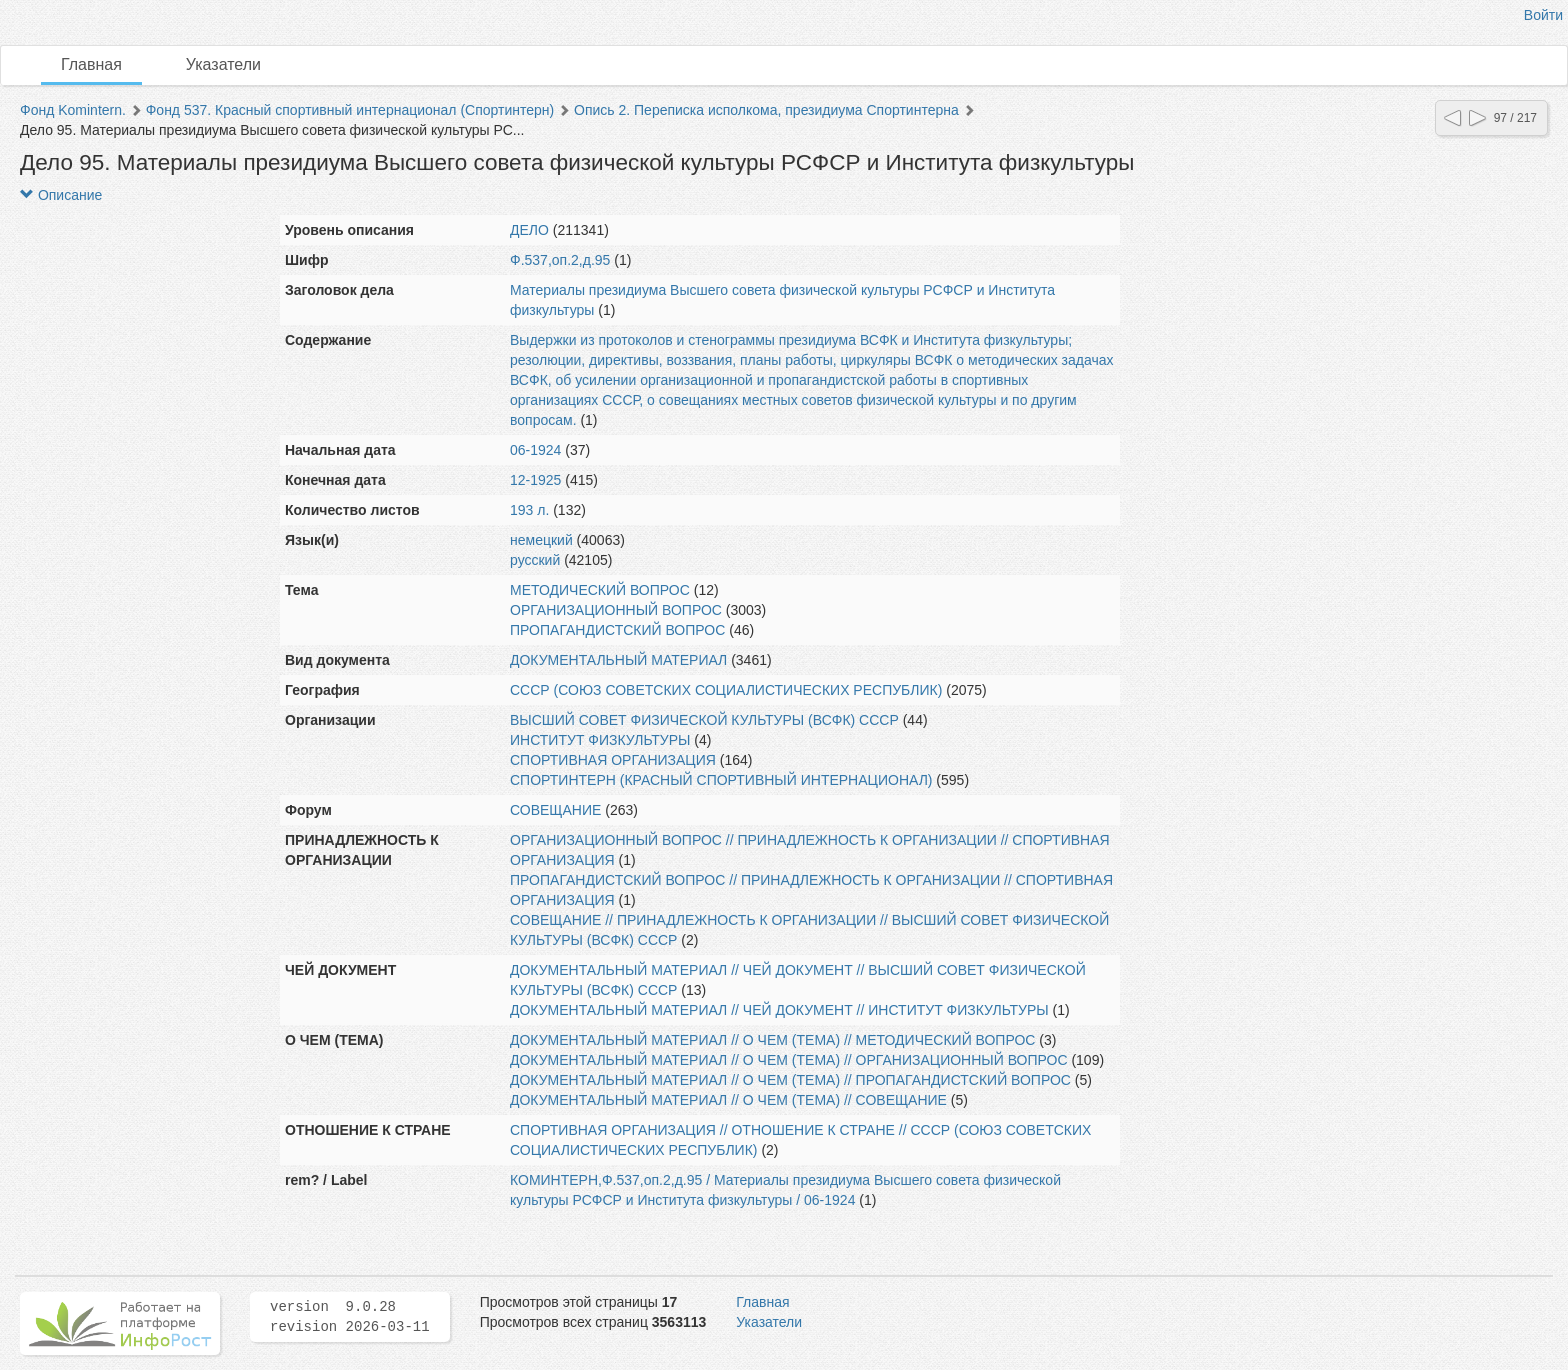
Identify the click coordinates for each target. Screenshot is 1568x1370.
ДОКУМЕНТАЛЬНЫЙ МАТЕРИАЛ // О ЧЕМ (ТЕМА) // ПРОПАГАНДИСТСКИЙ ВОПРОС (790, 1080)
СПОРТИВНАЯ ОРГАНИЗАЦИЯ (613, 760)
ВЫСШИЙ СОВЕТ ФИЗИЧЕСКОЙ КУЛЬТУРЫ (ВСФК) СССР (704, 720)
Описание (61, 195)
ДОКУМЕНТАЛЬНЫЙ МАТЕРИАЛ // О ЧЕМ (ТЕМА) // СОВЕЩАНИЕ (728, 1100)
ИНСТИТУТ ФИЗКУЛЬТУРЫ (600, 740)
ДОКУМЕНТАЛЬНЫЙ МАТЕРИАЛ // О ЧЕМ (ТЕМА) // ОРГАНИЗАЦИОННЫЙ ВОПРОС (789, 1060)
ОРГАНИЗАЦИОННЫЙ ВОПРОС (616, 610)
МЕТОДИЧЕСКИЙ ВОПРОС (600, 590)
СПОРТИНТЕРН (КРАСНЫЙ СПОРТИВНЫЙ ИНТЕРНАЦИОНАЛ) (721, 780)
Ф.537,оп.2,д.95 (560, 260)
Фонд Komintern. (73, 110)
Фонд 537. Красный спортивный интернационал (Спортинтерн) (350, 110)
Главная (91, 64)
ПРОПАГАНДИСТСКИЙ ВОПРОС (617, 630)
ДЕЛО (529, 230)
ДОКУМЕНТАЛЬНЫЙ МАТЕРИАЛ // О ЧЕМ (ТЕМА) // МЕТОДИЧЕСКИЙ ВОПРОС (772, 1040)
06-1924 (535, 450)
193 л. (529, 510)
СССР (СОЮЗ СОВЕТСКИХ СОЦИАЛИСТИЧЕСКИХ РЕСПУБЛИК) (726, 690)
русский (535, 560)
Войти (1543, 15)
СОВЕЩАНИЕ (555, 810)
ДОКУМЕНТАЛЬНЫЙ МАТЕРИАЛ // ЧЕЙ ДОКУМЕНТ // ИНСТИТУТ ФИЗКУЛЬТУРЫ (779, 1010)
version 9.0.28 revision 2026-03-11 (350, 1317)
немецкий (541, 540)
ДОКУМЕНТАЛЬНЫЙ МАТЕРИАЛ (618, 660)
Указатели (223, 64)
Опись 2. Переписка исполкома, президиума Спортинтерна (766, 110)
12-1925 (535, 480)
